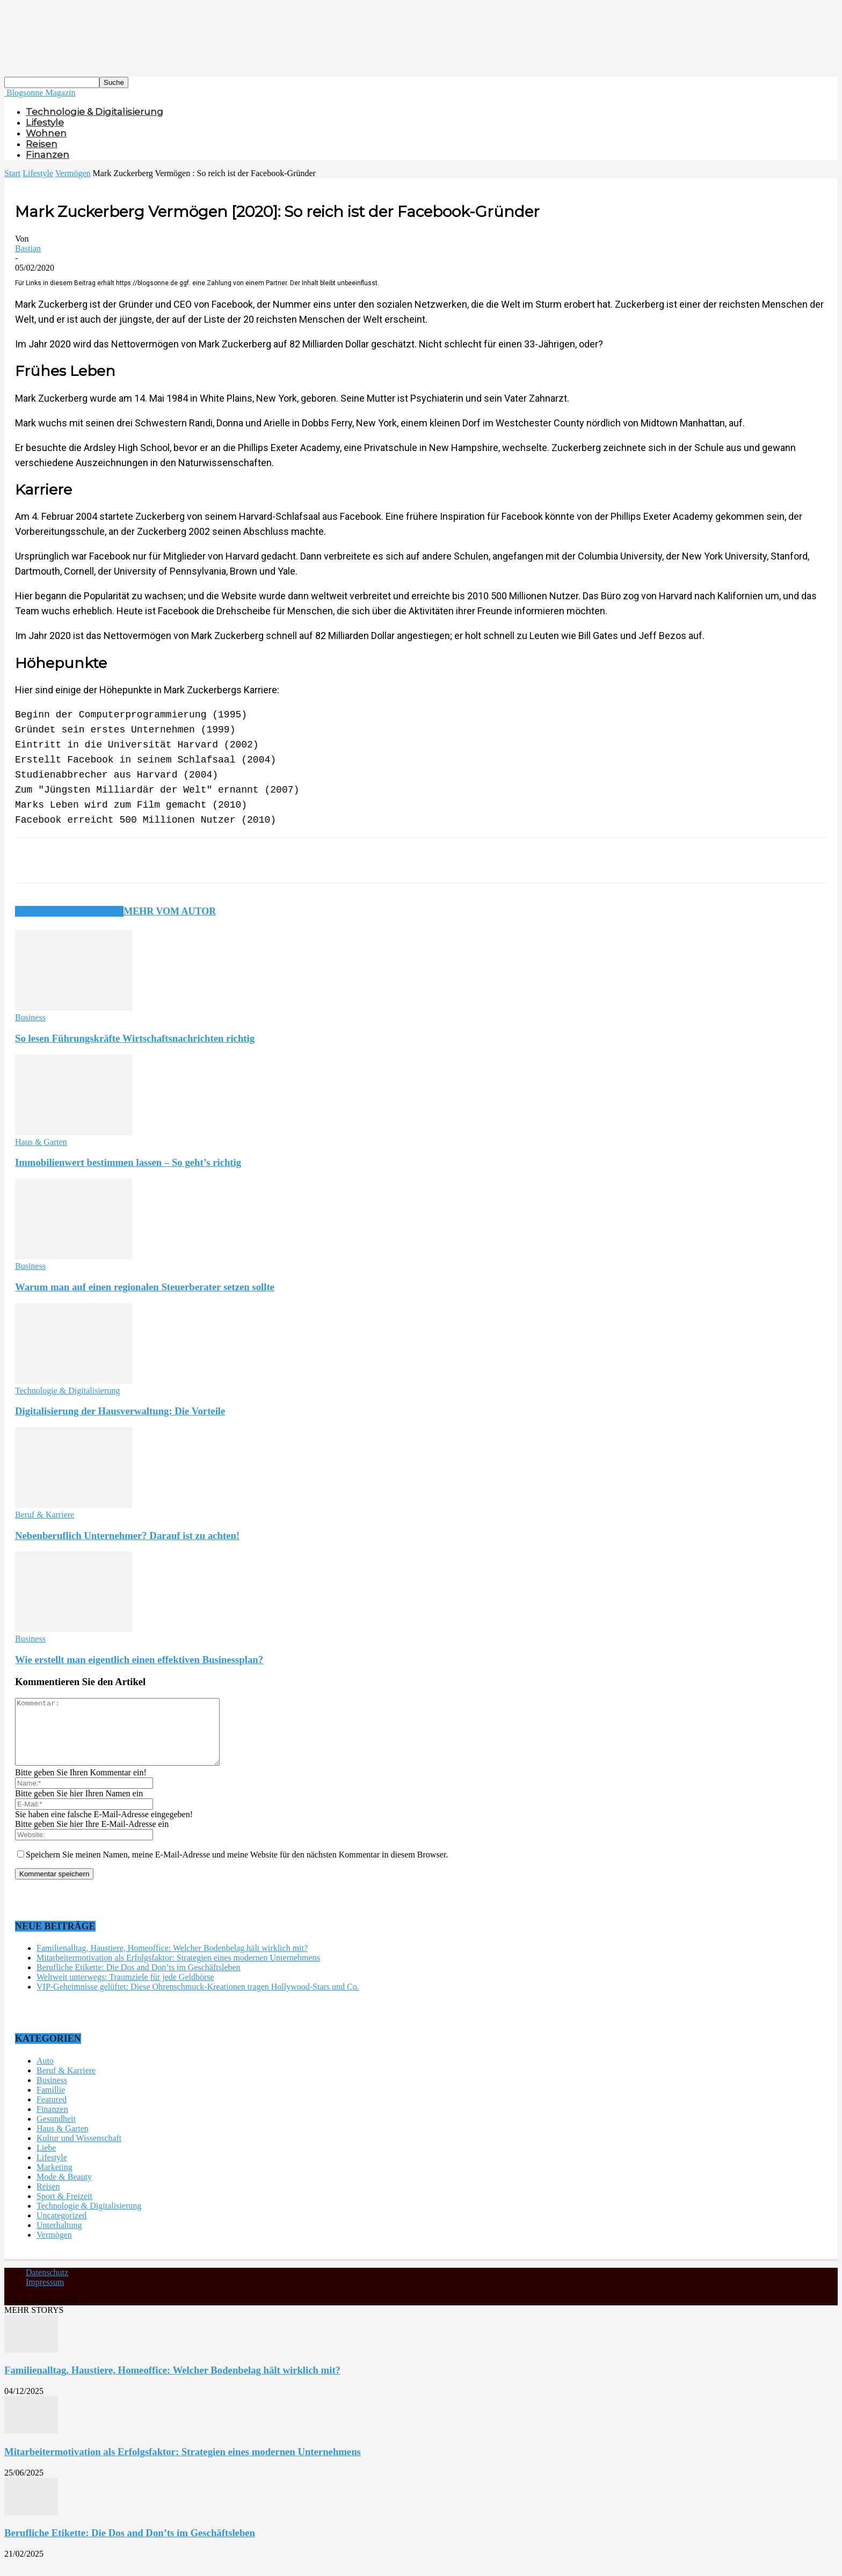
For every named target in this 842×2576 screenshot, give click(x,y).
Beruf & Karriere (44, 1514)
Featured (52, 2112)
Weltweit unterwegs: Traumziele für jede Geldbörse (125, 1989)
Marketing (54, 2180)
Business (30, 1017)
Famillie (51, 2102)
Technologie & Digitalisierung (94, 111)
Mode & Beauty (64, 2189)
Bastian (28, 248)
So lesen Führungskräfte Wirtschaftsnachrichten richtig (135, 1038)
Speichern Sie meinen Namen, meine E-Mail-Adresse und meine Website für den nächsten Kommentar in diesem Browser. (237, 1867)
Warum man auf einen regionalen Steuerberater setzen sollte (144, 1287)
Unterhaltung (59, 2238)
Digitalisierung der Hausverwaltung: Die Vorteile (120, 1411)
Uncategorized (61, 2228)
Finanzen (47, 154)
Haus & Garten (41, 1141)
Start (12, 173)
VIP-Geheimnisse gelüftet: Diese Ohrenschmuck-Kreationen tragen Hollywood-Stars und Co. (198, 1999)
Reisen (41, 144)
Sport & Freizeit (64, 2209)
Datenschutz (47, 2285)
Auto (45, 2073)
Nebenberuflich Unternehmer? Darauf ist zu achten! (127, 1535)
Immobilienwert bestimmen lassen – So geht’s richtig (128, 1162)
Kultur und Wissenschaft (79, 2151)
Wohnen (46, 133)
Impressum (45, 2294)
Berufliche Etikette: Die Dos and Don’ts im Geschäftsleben (139, 1980)
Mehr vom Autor (170, 911)
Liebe (46, 2160)
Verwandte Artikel (69, 911)
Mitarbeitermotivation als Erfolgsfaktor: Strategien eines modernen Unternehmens (178, 1970)
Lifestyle (45, 122)
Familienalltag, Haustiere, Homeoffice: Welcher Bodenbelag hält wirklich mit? (172, 1960)
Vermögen (73, 173)
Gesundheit (56, 2131)
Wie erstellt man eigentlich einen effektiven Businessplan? (139, 1659)
